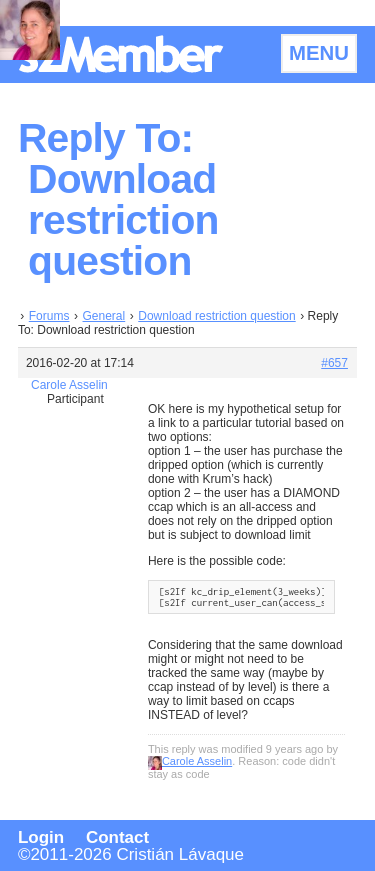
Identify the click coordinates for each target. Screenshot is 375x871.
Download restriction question (216, 316)
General (104, 316)
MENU (319, 53)
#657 (334, 363)
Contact (117, 837)
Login (41, 837)
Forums (49, 316)
